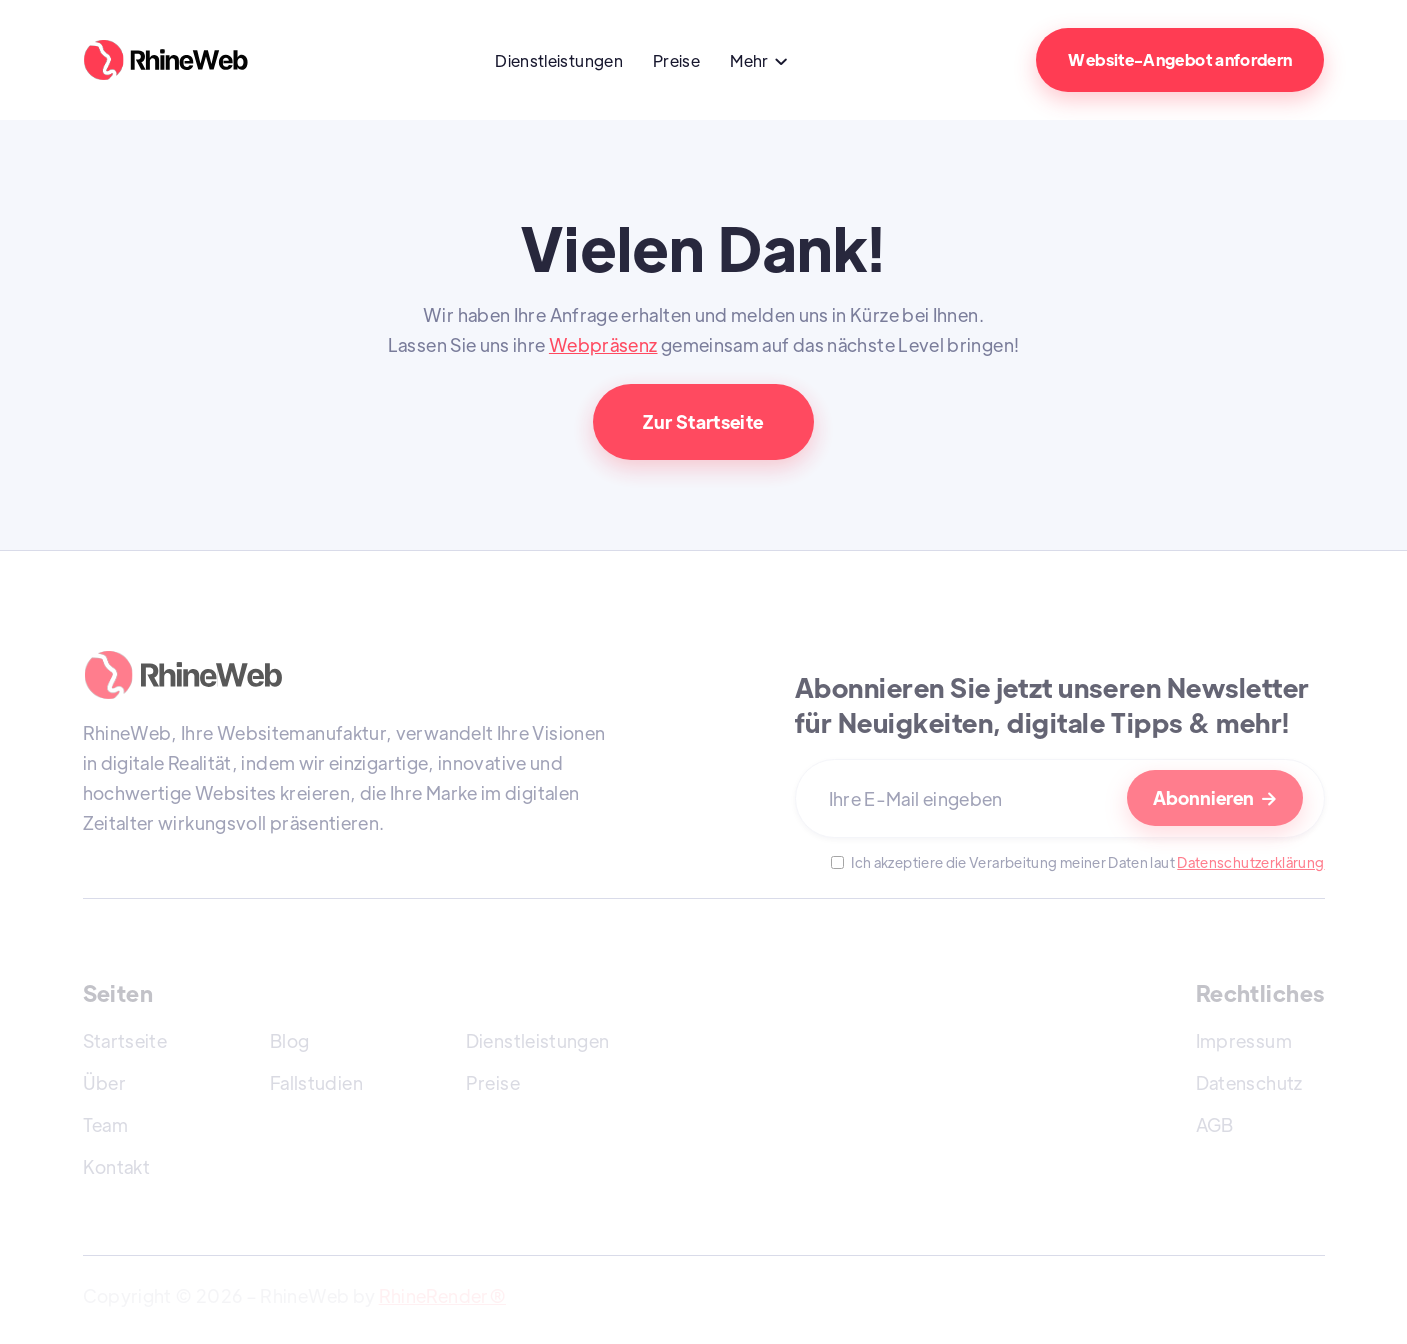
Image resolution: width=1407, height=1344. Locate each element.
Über (104, 1082)
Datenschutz (1249, 1082)
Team (105, 1124)
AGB (1215, 1124)
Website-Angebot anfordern (1180, 59)
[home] (180, 60)
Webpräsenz (603, 344)
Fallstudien (316, 1082)
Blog (289, 1040)
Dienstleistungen (559, 60)
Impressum (1244, 1040)
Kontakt (117, 1166)
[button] (759, 63)
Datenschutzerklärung (1250, 862)
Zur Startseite (703, 421)
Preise (676, 60)
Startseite (125, 1040)
